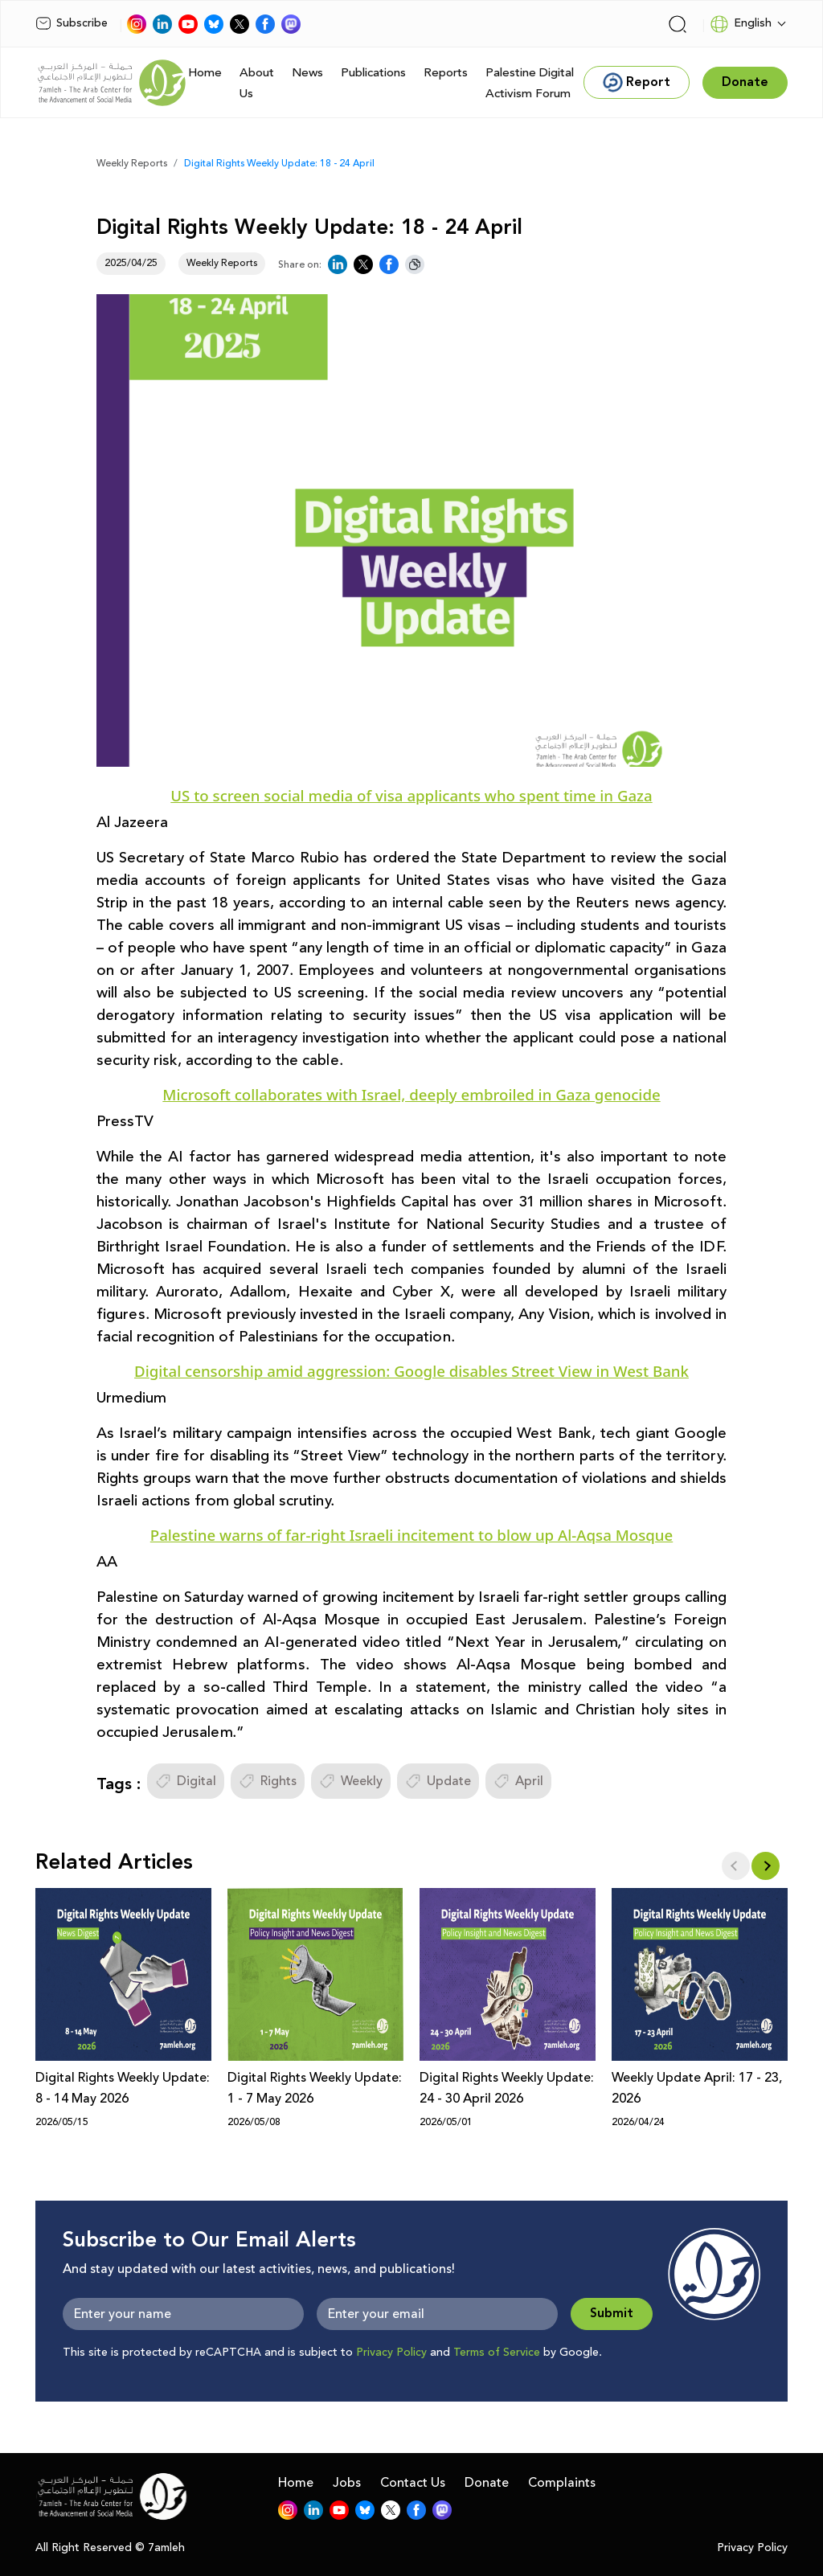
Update (438, 1781)
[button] (765, 1866)
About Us (257, 83)
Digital (185, 1781)
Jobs (347, 2482)
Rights (268, 1781)
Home (205, 72)
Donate (487, 2482)
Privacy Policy (391, 2352)
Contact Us (412, 2482)
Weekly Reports (131, 163)
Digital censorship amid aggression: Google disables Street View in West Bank (411, 1371)
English (741, 24)
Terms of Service (496, 2352)
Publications (373, 72)
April (518, 1781)
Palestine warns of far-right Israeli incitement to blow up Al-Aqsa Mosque (411, 1535)
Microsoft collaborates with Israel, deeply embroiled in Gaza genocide (411, 1094)
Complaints (562, 2482)
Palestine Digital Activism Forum (529, 83)
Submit (611, 2314)
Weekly (351, 1781)
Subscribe (71, 23)
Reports (446, 72)
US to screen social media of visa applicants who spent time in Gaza (411, 795)
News (307, 72)
